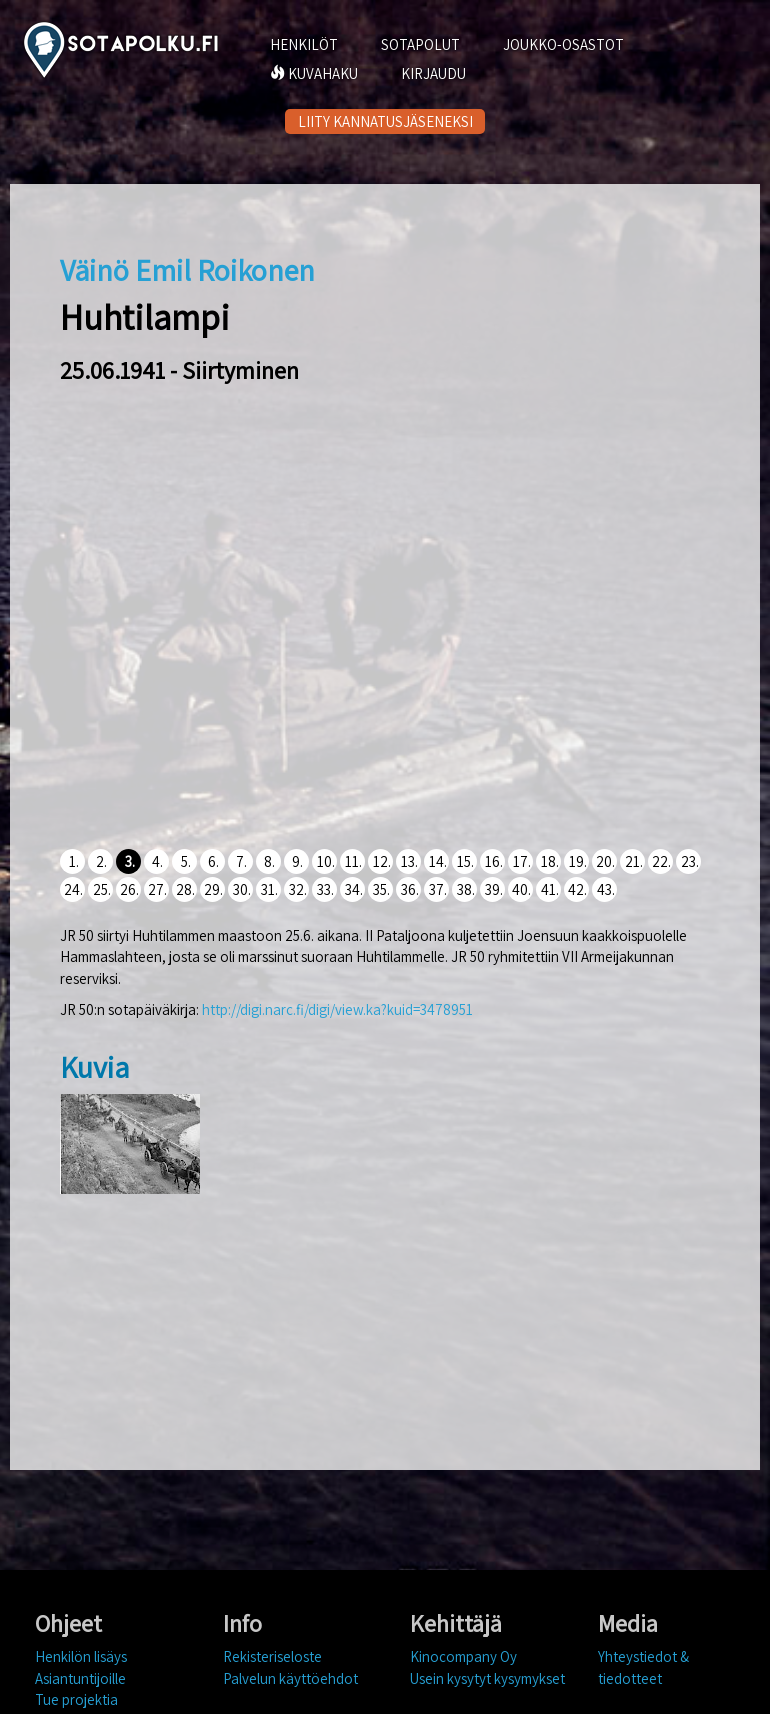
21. (634, 861)
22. (661, 861)
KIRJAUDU (433, 73)
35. (381, 889)
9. (297, 861)
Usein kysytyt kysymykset (487, 1678)
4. (157, 861)
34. (354, 889)
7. (241, 861)
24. (73, 889)
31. (269, 889)
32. (298, 889)
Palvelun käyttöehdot (290, 1678)
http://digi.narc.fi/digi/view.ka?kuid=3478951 (337, 1009)
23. (690, 861)
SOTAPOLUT (420, 44)
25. (102, 889)
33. (325, 889)
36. (410, 889)
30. (242, 889)
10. (326, 861)
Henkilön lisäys (81, 1656)
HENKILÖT (304, 44)
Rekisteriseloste (272, 1656)
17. (522, 861)
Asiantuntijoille (80, 1678)
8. (269, 861)
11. (353, 861)
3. (130, 861)
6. (213, 861)
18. (550, 861)
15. (465, 861)
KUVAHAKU (314, 73)
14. (438, 861)
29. (213, 889)
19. (578, 861)
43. (606, 889)
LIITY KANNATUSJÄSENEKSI (385, 121)
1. (74, 861)
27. (157, 889)
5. (186, 861)
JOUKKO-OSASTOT (563, 44)
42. (577, 889)
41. (550, 889)
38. (466, 889)
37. (438, 889)
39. (494, 889)
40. (521, 889)
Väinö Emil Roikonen (187, 270)
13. (409, 861)
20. (605, 861)
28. (185, 889)
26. (129, 889)
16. (494, 861)
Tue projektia (76, 1699)
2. (101, 861)
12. (382, 861)
